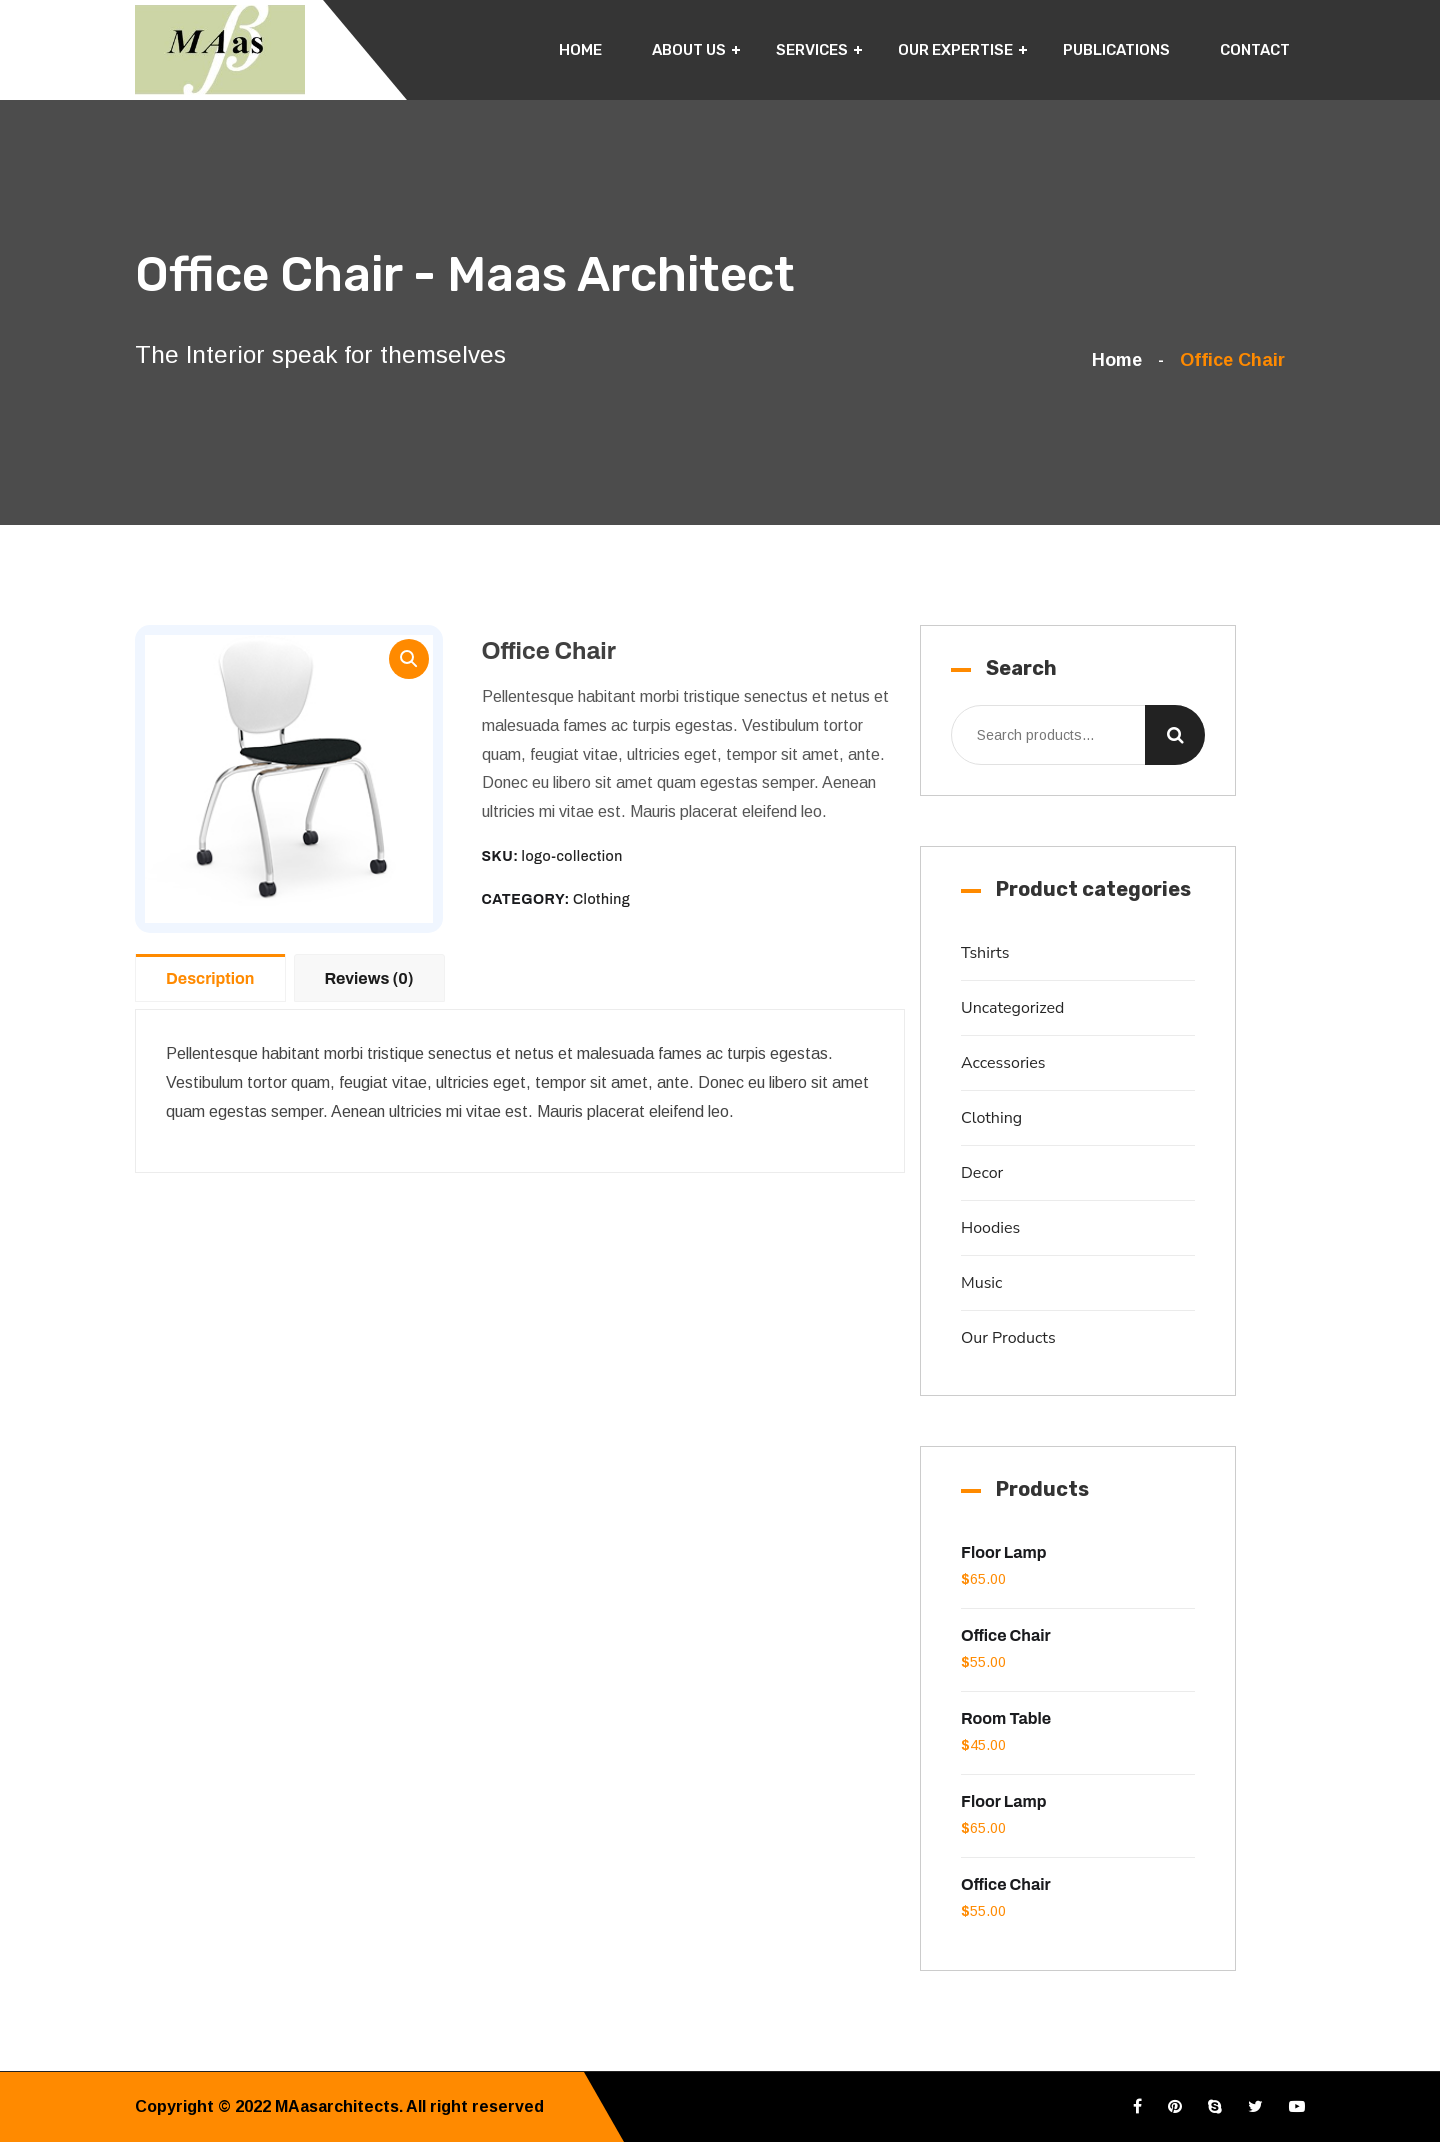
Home (580, 50)
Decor (982, 1173)
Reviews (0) (369, 978)
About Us (689, 50)
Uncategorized (1012, 1008)
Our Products (1008, 1338)
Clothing (601, 899)
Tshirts (985, 953)
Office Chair (1006, 1635)
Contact (1255, 50)
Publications (1116, 50)
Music (981, 1283)
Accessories (1003, 1063)
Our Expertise (955, 50)
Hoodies (990, 1228)
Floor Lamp (1003, 1552)
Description (210, 978)
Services (812, 50)
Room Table (1006, 1718)
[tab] (214, 977)
